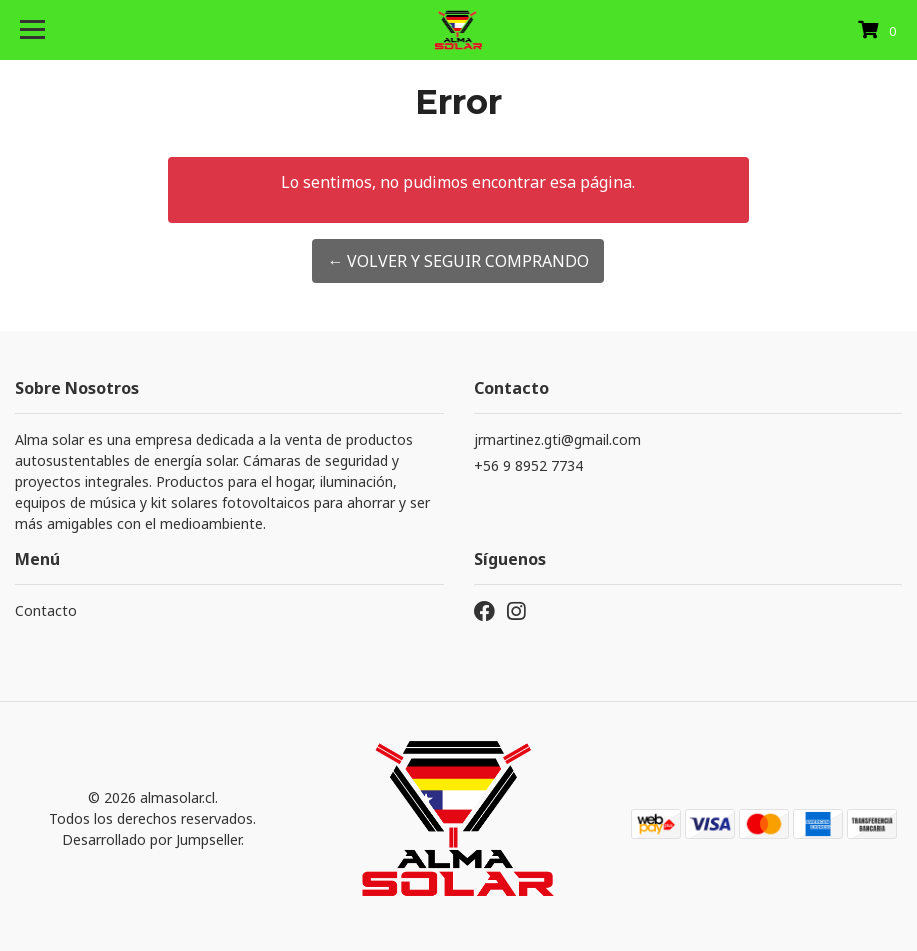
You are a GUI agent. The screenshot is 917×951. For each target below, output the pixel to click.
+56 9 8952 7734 (528, 465)
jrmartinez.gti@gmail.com (557, 439)
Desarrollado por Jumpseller (151, 839)
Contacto (46, 610)
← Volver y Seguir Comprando (458, 261)
